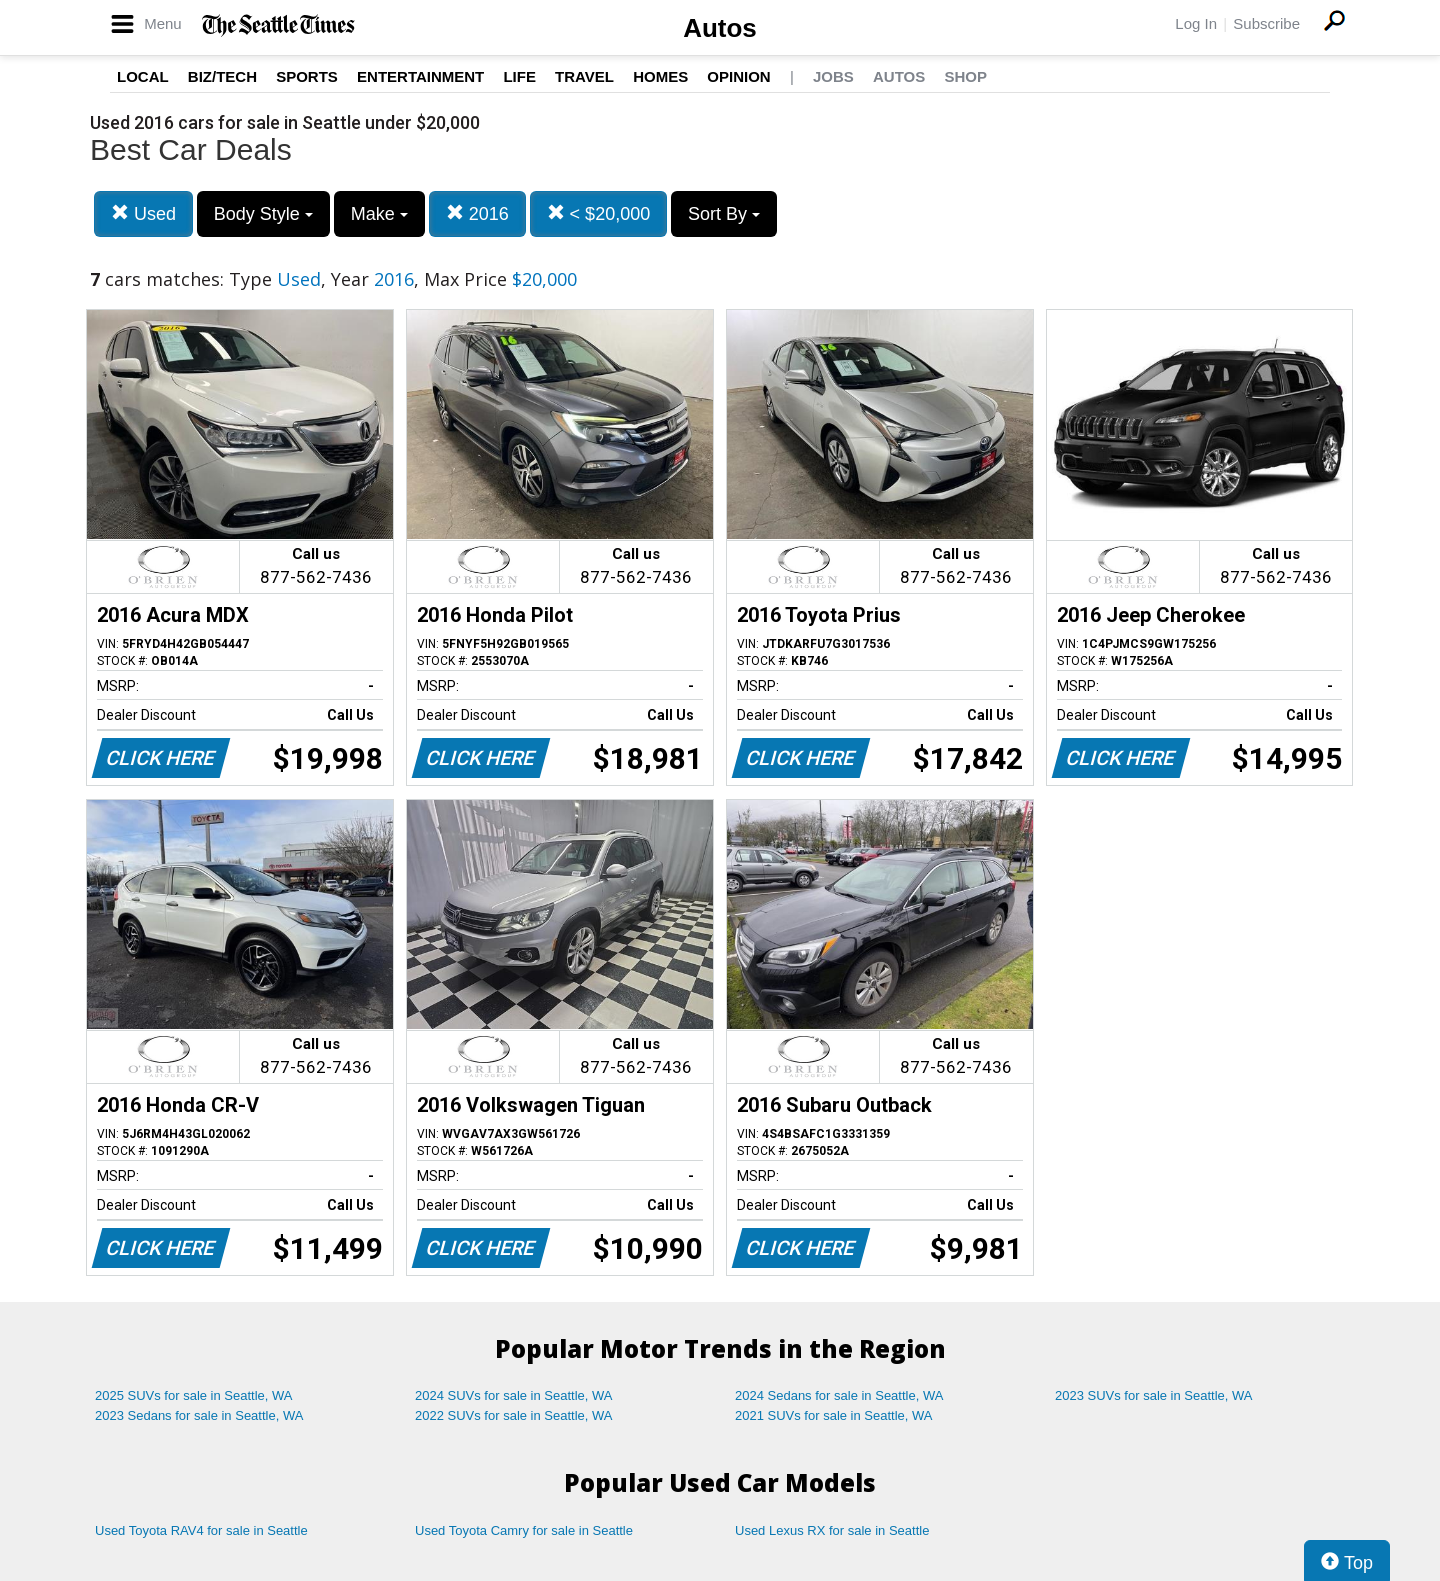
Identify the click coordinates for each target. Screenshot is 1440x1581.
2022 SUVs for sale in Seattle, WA (514, 1415)
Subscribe (1266, 23)
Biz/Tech (222, 76)
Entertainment (420, 76)
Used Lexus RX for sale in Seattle (832, 1530)
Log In (1196, 23)
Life (519, 76)
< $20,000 (599, 213)
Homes (660, 76)
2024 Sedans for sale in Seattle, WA (839, 1395)
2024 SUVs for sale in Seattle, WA (514, 1395)
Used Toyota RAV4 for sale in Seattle (201, 1530)
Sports (307, 76)
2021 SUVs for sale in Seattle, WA (834, 1415)
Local (143, 76)
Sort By (724, 214)
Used (143, 213)
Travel (584, 76)
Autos (720, 28)
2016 (477, 213)
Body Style (263, 214)
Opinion (738, 76)
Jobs (833, 76)
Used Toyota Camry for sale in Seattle (524, 1530)
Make (379, 214)
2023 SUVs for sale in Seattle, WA (1154, 1395)
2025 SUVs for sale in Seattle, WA (194, 1395)
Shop (965, 76)
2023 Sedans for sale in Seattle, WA (199, 1415)
